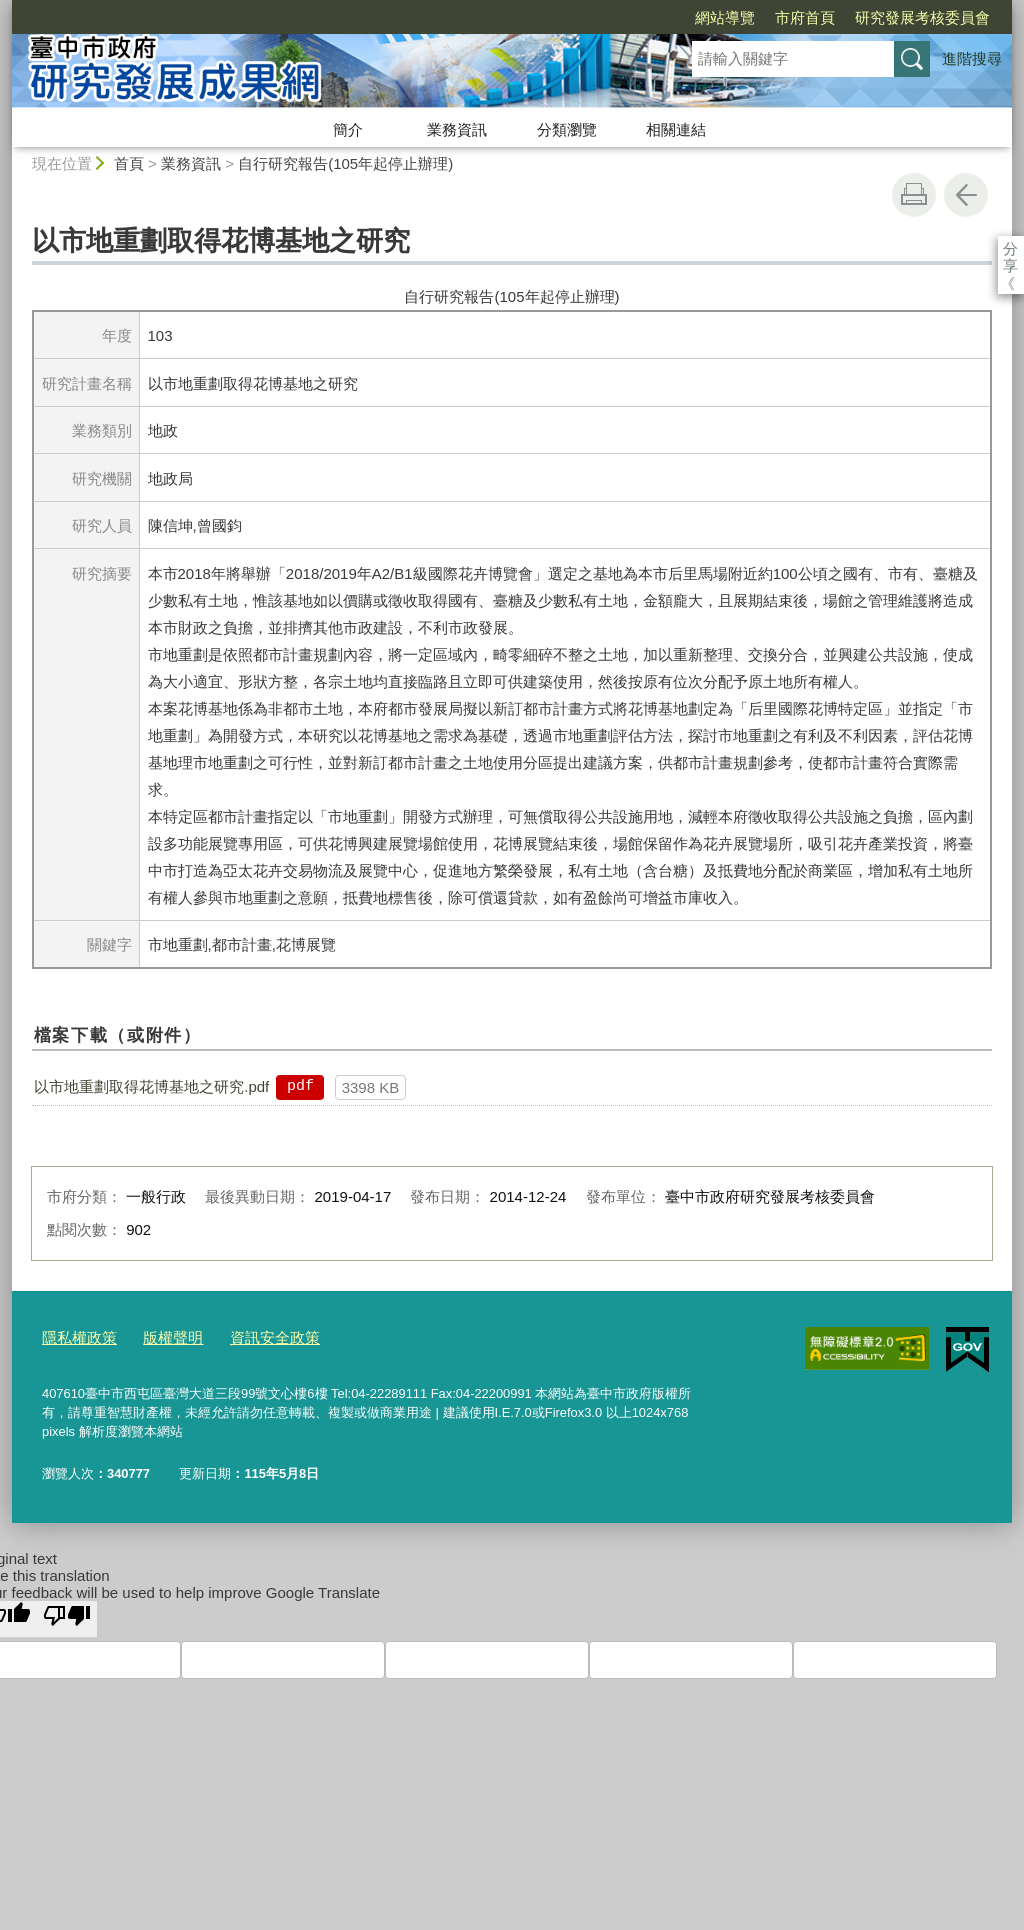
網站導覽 (610, 17)
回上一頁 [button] (966, 195)
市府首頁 (690, 17)
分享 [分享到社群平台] (1010, 248)
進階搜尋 (972, 58)
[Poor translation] (67, 1614)
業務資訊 (457, 129)
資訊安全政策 (251, 1335)
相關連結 (676, 129)
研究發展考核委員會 (807, 17)
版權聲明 (159, 1335)
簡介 (348, 129)
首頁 (129, 163)
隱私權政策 (74, 1335)
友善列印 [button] (914, 195)
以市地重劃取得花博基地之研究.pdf (151, 1086)
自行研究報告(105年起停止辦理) (345, 163)
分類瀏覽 (567, 129)
